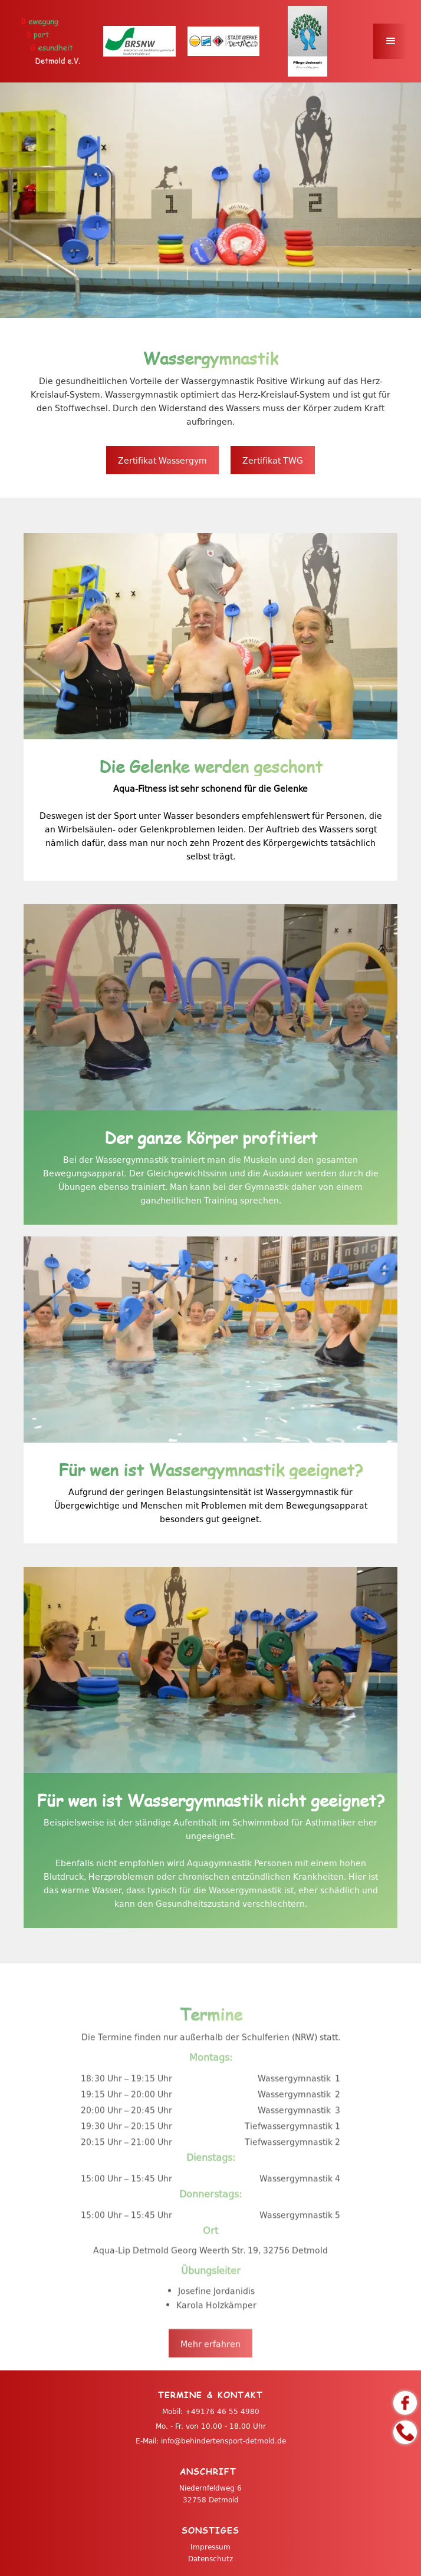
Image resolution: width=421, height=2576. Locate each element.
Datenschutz (210, 2558)
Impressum (210, 2546)
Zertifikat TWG (272, 460)
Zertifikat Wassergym (162, 460)
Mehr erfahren (210, 2377)
